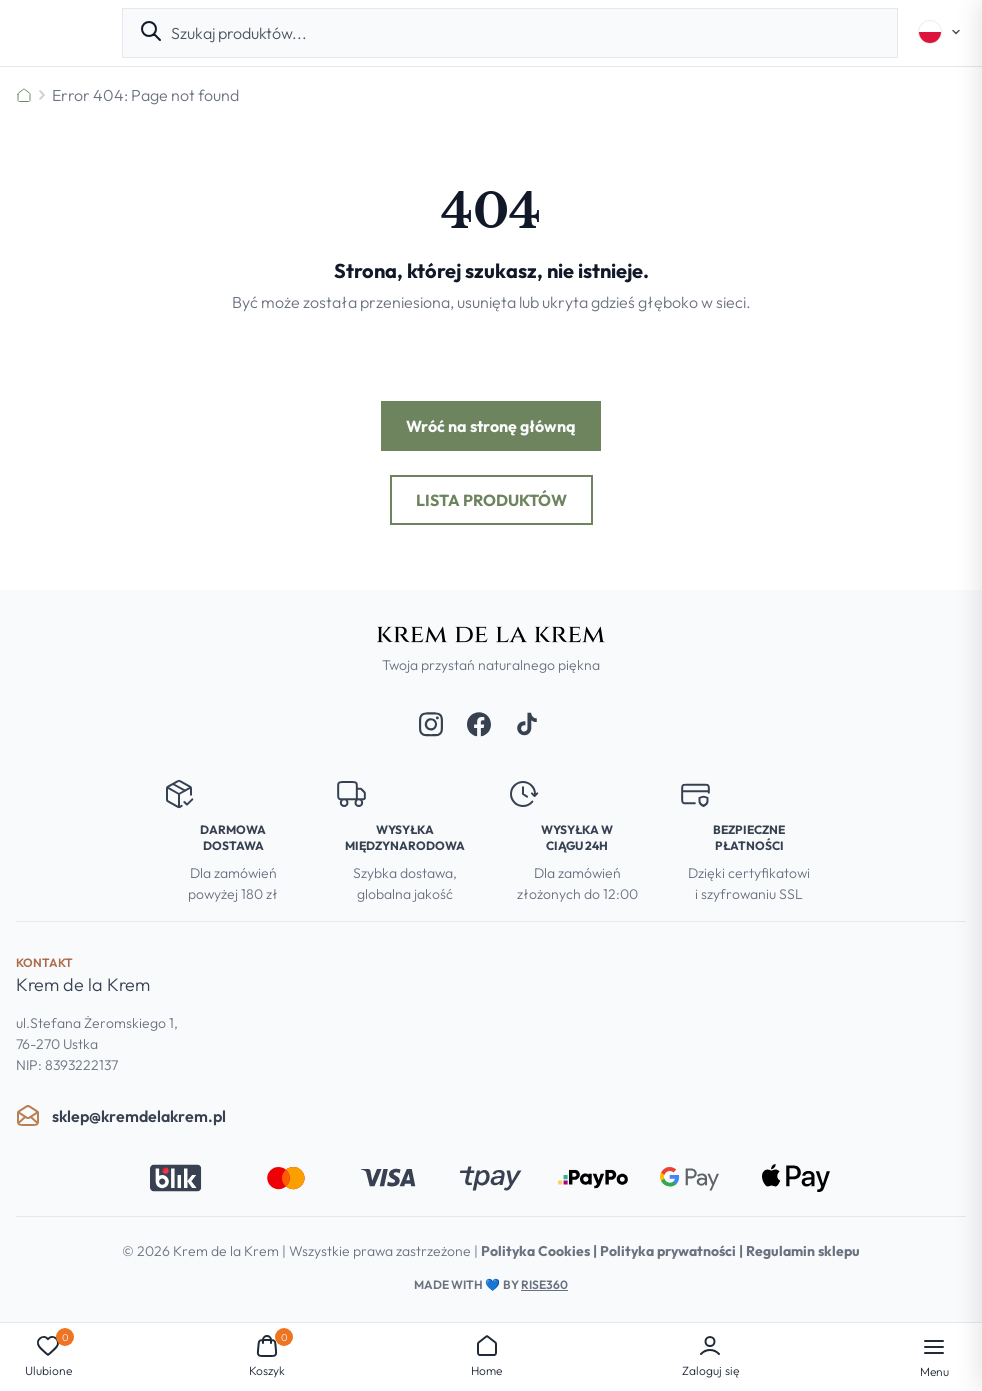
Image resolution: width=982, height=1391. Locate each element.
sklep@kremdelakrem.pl (121, 1116)
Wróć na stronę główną (491, 426)
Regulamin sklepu (803, 1251)
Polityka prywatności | (673, 1251)
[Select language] (940, 32)
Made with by (491, 1284)
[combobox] (526, 33)
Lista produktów (491, 500)
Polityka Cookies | (540, 1251)
